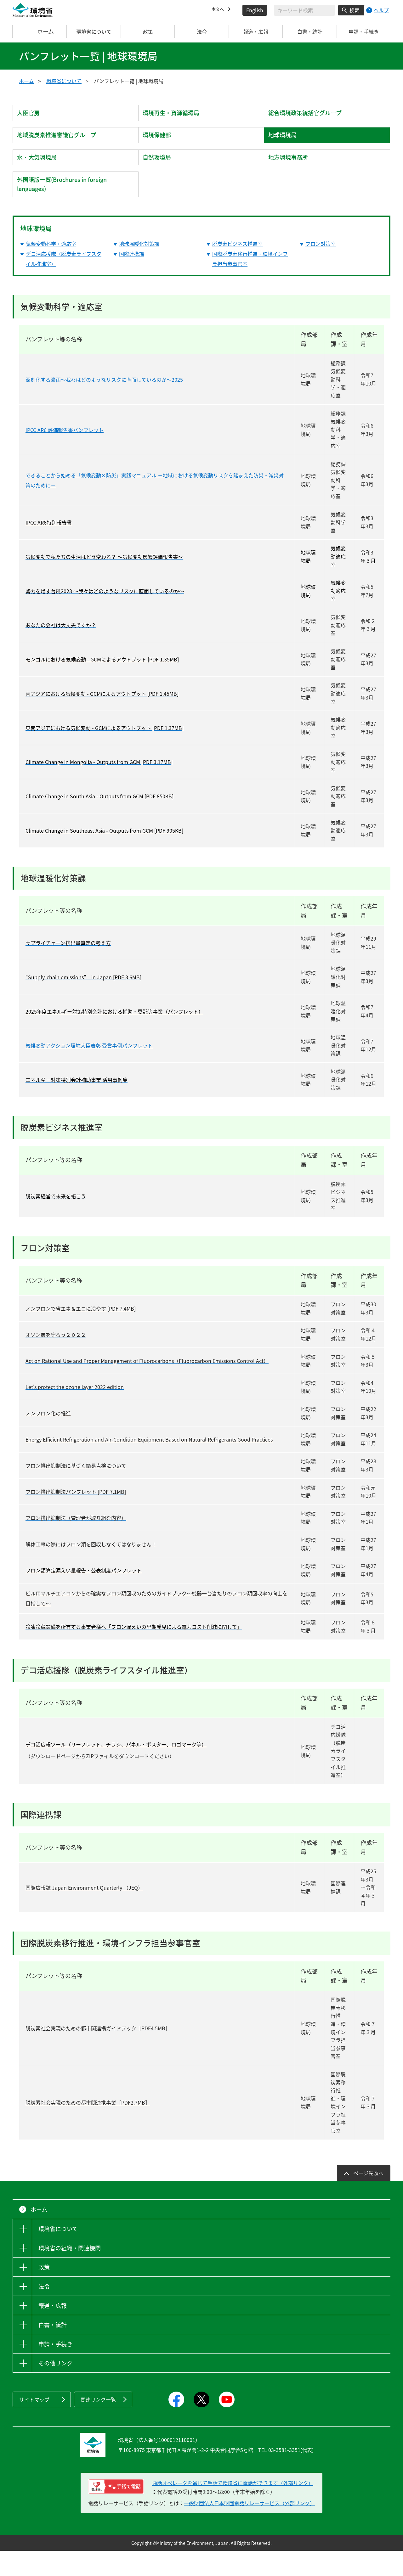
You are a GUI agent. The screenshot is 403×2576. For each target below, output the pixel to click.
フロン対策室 (320, 269)
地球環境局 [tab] (286, 144)
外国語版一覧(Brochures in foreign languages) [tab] (69, 206)
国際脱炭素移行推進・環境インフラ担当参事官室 (250, 284)
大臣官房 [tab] (31, 116)
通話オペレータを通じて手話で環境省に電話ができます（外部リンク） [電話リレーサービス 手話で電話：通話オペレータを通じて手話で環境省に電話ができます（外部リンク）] (232, 2508)
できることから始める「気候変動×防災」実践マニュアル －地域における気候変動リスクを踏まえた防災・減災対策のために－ (155, 505)
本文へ (219, 10)
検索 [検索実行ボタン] (354, 10)
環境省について (64, 81)
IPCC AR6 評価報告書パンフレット (65, 455)
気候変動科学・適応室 (51, 269)
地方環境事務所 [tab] (292, 172)
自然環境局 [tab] (160, 172)
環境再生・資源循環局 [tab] (176, 116)
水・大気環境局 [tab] (41, 172)
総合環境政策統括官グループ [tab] (311, 116)
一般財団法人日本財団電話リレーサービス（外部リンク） (249, 2528)
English (254, 10)
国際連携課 (131, 279)
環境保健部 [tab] (160, 144)
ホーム (40, 31)
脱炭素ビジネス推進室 (237, 269)
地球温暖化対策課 (139, 269)
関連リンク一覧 (98, 2424)
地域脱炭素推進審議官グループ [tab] (63, 144)
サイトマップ (34, 2424)
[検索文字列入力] (304, 10)
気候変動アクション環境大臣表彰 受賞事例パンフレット (89, 1070)
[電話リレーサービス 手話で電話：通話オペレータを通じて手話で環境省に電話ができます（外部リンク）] (116, 2512)
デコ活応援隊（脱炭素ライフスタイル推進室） (63, 284)
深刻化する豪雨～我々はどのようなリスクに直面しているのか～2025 (104, 404)
